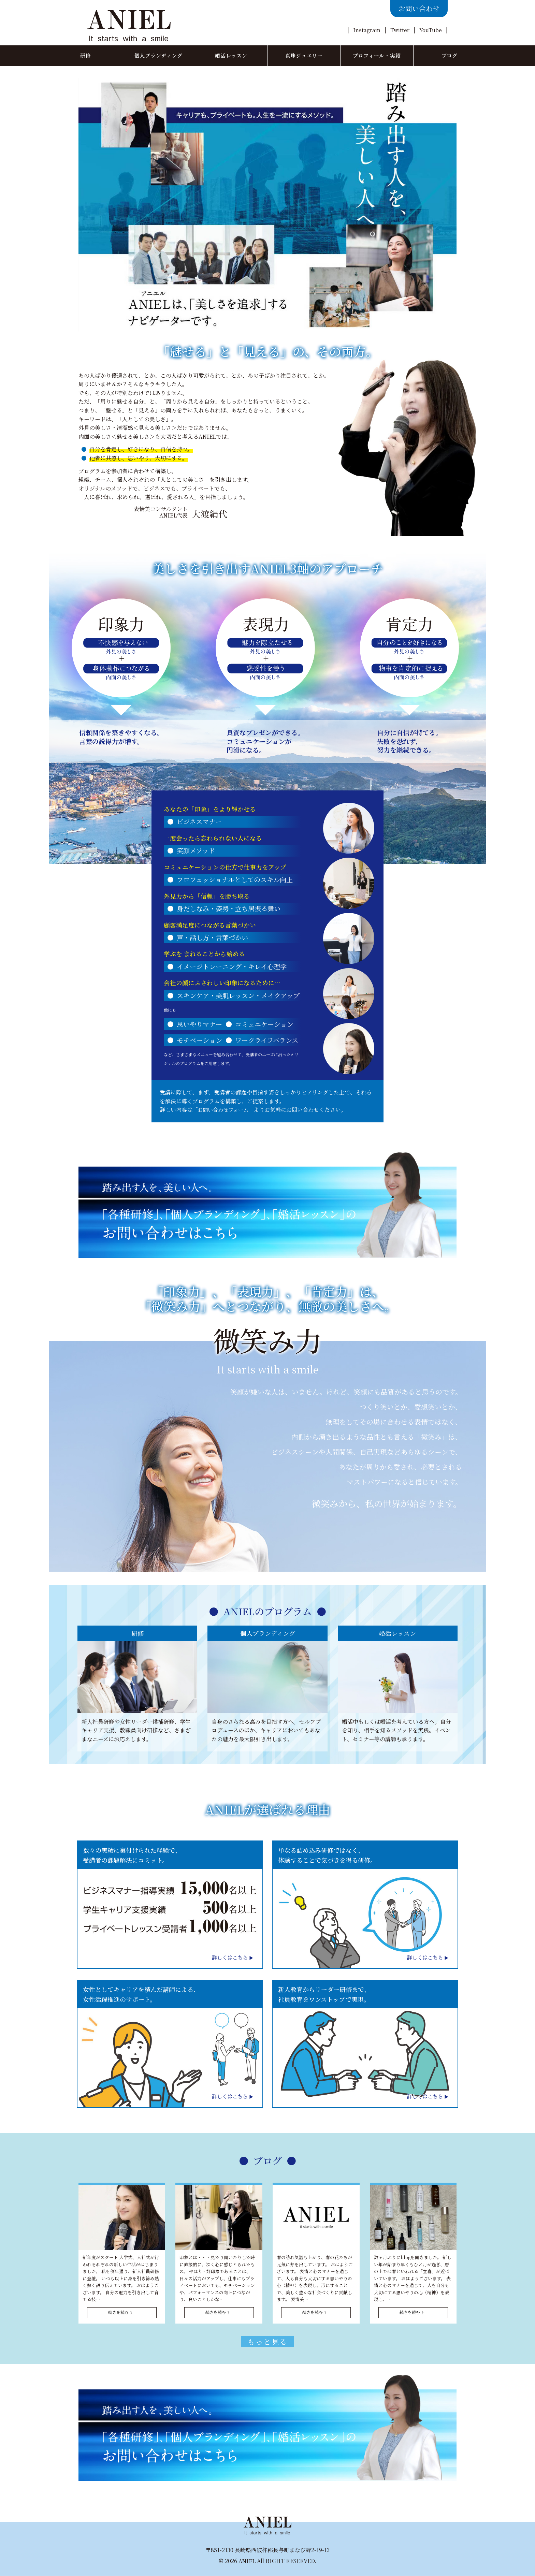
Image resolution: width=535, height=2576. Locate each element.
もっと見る (267, 2341)
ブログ (450, 55)
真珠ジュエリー (304, 55)
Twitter (399, 30)
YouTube (430, 30)
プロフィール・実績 (377, 55)
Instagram (366, 30)
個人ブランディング (158, 55)
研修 (85, 55)
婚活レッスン (231, 55)
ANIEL (247, 2561)
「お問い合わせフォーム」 (225, 1110)
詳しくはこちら (228, 1957)
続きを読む (118, 2312)
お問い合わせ (419, 8)
